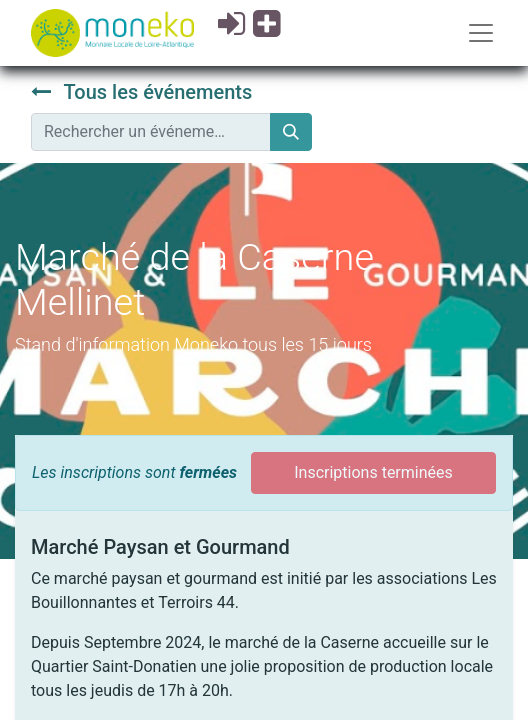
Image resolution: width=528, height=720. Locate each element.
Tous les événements (141, 92)
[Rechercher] (291, 132)
